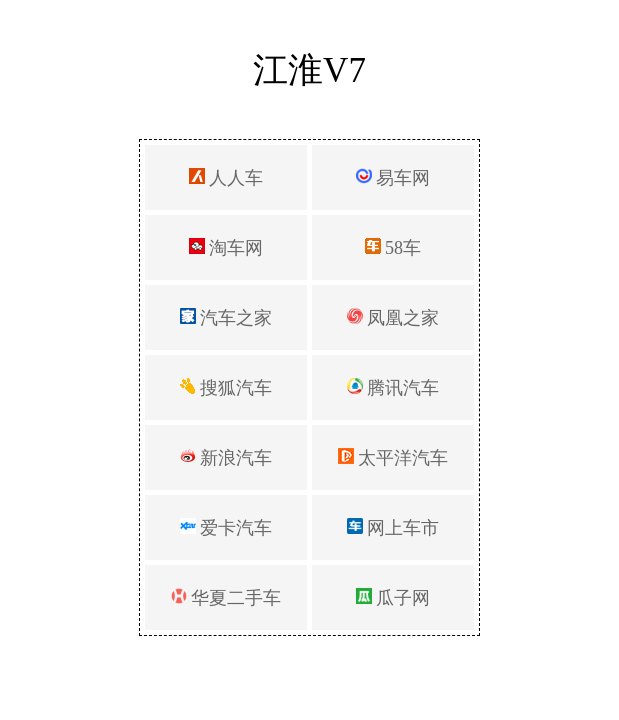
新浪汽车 (226, 458)
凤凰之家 (393, 318)
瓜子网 (393, 598)
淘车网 (226, 248)
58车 (393, 248)
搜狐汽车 (226, 388)
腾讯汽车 (393, 388)
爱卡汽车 (226, 528)
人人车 (226, 178)
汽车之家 (226, 318)
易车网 (393, 178)
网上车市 (393, 528)
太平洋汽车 (393, 458)
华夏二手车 (226, 598)
